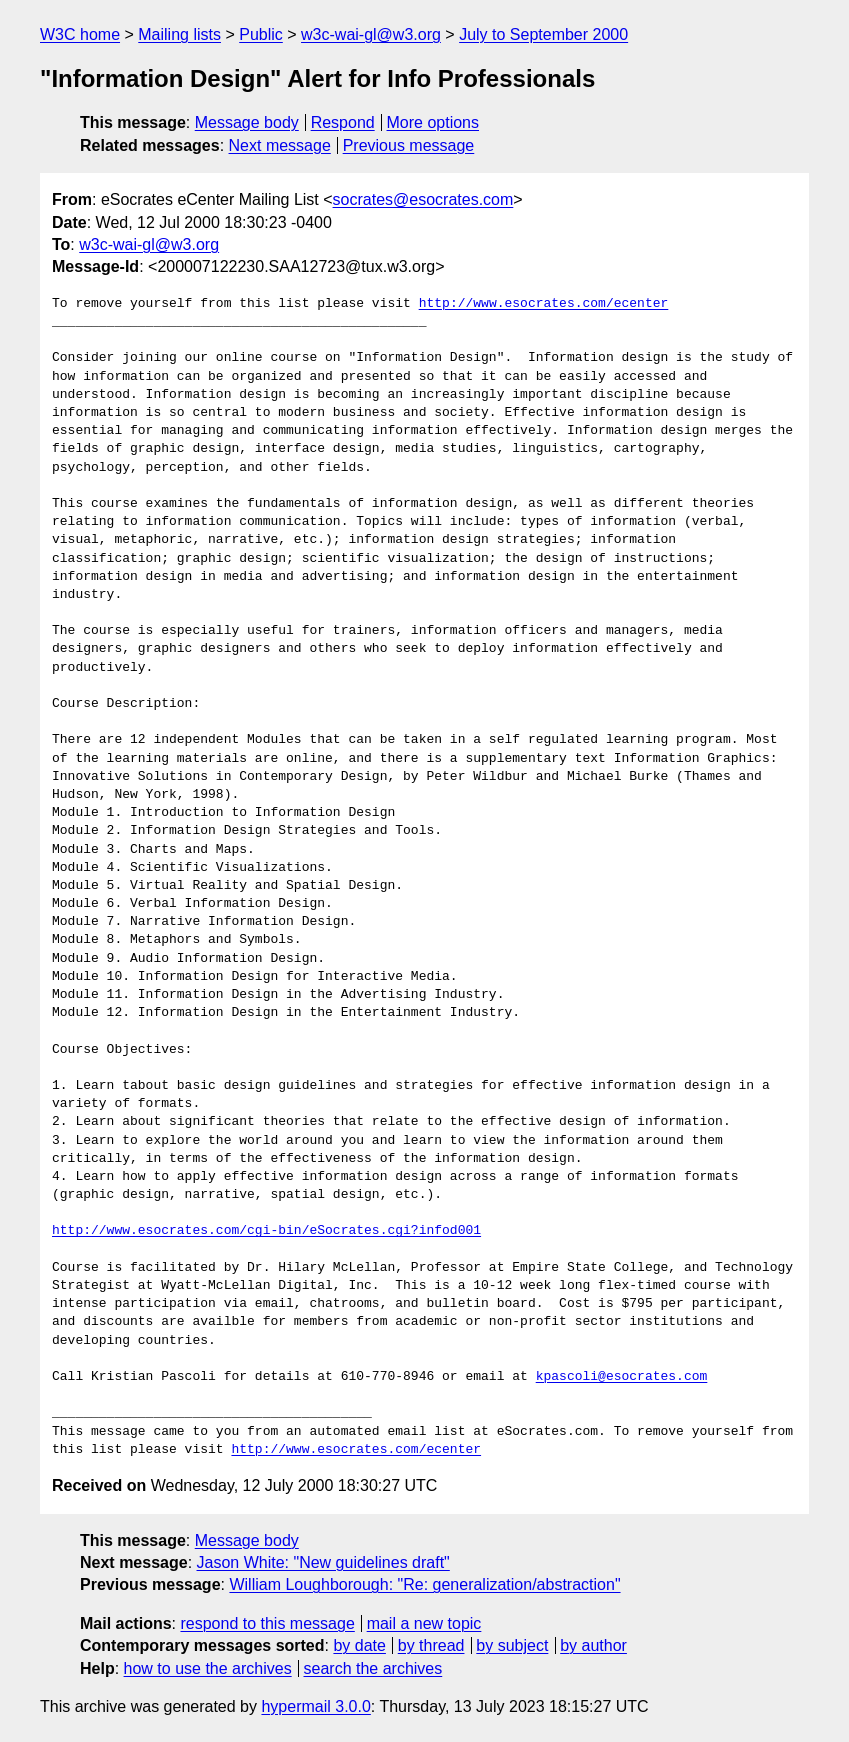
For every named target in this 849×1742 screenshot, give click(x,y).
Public (261, 34)
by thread (431, 1645)
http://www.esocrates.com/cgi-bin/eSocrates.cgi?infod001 (266, 1231)
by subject (512, 1645)
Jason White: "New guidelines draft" (323, 1562)
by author (593, 1645)
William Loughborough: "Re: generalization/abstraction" (424, 1584)
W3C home (80, 34)
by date (359, 1645)
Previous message (409, 145)
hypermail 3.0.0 (315, 1706)
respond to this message (267, 1623)
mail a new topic (424, 1623)
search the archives (373, 1668)
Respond (343, 122)
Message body (247, 122)
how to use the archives (208, 1668)
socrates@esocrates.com (423, 199)
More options (433, 122)
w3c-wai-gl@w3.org (371, 34)
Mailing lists (179, 34)
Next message (280, 145)
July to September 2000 (543, 34)
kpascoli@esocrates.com (622, 1377)
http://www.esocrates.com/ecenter (544, 304)
